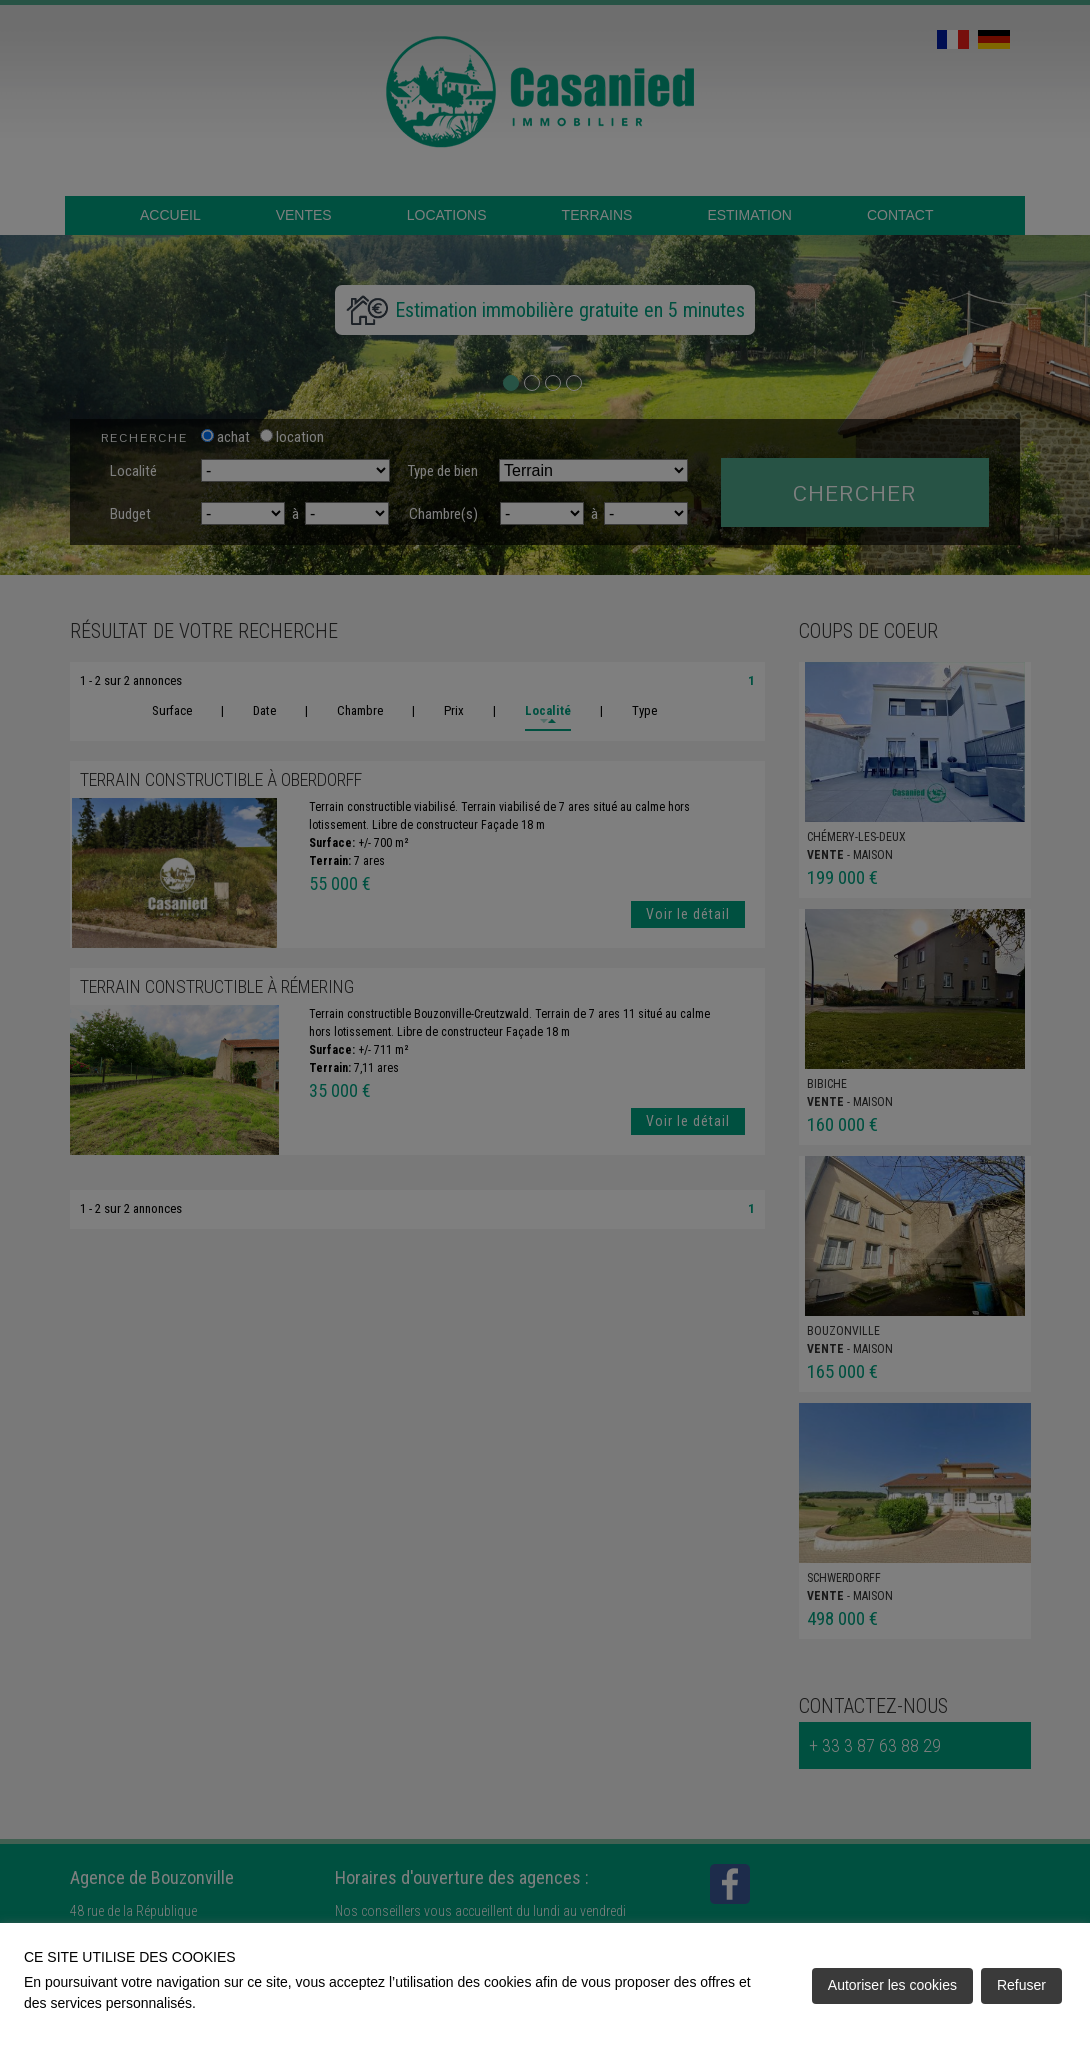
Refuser (1021, 1985)
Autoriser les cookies (892, 1985)
